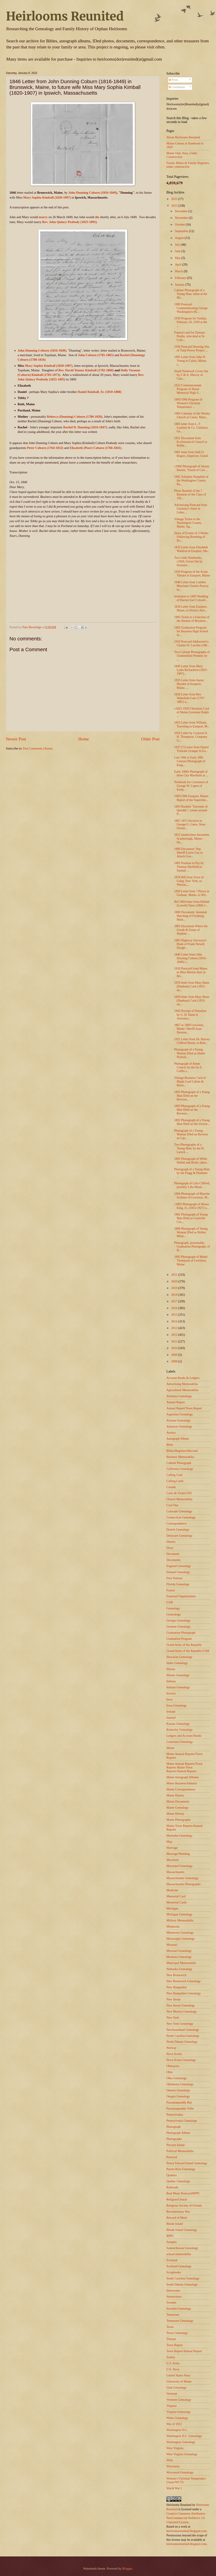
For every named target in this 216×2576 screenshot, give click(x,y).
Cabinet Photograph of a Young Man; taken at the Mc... (190, 293)
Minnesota (173, 1926)
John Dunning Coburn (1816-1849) (92, 192)
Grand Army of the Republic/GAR (187, 1651)
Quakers (171, 2175)
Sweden (171, 2302)
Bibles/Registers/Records (182, 1450)
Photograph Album (178, 2133)
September (182, 231)
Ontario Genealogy (178, 2090)
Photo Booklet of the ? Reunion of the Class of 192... (190, 494)
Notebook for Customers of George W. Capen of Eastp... (191, 785)
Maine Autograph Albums (182, 1777)
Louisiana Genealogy (179, 1741)
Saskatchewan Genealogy (182, 2248)
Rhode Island (174, 2223)
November (182, 217)
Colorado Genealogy (179, 1511)
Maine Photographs (178, 1819)
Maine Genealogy (177, 1807)
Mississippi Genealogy (180, 1938)
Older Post (150, 739)
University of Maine (179, 2381)
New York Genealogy (179, 2023)
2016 (174, 1308)
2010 (174, 1348)
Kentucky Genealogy (179, 1729)
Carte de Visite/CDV (179, 1493)
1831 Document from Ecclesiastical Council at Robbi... (190, 441)
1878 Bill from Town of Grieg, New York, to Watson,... (189, 881)
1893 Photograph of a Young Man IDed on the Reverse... (192, 1095)
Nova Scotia (174, 2054)
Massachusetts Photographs (183, 1884)
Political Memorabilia (180, 2151)
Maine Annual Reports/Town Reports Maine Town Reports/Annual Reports (184, 1767)
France (170, 1590)
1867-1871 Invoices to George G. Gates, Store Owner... (190, 824)
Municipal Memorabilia (181, 1963)
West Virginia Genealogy (182, 2454)
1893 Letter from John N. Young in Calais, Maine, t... (190, 360)
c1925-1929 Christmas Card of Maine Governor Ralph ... (191, 712)
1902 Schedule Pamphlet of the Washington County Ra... (191, 480)
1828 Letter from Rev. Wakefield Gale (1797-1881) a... (189, 698)
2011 (174, 1341)
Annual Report (175, 1402)
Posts (173, 79)
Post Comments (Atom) (37, 748)
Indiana (171, 1681)
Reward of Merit (176, 2217)
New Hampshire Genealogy (183, 1993)
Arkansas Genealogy (179, 1426)
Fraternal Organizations (181, 1596)
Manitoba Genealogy (179, 1835)
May (178, 258)
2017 (174, 1301)
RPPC (170, 2236)
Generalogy (173, 1614)
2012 (174, 1334)
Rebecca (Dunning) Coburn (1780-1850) (74, 416)
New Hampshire (176, 1987)
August (180, 238)
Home (83, 739)
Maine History (175, 1813)
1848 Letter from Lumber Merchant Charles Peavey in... (191, 585)
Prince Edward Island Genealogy (186, 2163)
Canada (171, 1487)
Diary (169, 1547)
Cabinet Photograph (178, 1463)
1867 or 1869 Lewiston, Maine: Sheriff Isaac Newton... (189, 1028)
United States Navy (178, 2375)
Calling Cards (175, 1481)
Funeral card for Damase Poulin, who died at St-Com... (189, 336)
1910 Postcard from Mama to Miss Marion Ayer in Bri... (190, 972)
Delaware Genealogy (179, 1535)
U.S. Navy (172, 2369)
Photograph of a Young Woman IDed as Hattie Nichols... (189, 1053)
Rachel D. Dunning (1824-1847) (85, 427)
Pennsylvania (174, 2114)
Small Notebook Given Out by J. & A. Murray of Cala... (191, 374)
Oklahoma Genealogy (180, 2084)
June (178, 251)
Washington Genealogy (180, 2442)
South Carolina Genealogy (182, 2278)
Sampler (171, 2242)
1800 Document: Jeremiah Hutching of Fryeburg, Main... (190, 915)
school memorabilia (178, 2254)
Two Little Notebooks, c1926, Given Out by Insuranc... (188, 561)
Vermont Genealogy (178, 2399)
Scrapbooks (173, 2272)
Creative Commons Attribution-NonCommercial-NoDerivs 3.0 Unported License (186, 2518)
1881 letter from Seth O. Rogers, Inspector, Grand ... (191, 455)
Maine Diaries (175, 1795)
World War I (174, 2488)
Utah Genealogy (176, 2387)
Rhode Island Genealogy (181, 2230)
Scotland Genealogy (179, 2266)
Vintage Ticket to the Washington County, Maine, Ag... (188, 522)
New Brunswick (176, 1975)
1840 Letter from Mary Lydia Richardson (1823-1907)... (191, 669)
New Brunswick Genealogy (183, 1981)
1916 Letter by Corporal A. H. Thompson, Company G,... (191, 736)
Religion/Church (176, 2199)
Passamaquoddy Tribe (180, 2108)
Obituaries (172, 2066)
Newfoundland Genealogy (182, 2029)
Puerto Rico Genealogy (180, 2169)
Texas (170, 2327)
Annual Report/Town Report (184, 1408)
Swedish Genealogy (178, 2308)
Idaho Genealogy (177, 1663)
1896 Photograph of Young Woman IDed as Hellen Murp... (191, 1232)
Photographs (174, 2139)
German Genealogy (178, 1626)
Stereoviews (174, 2296)
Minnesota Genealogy (180, 1932)
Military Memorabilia (179, 1920)
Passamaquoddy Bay (179, 2102)
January (180, 284)
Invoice (171, 1693)
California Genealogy (179, 1469)
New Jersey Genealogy (180, 2005)
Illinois (170, 1669)
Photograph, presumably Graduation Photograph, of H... (192, 1246)
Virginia (171, 2405)
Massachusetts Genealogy (182, 1878)
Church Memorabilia (179, 1499)
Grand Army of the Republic (184, 1644)
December (181, 211)
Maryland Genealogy (179, 1866)
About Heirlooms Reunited (183, 137)
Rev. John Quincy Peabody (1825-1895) (69, 222)
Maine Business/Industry (181, 1783)
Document (172, 1554)
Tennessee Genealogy (179, 2320)
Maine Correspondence (180, 1789)
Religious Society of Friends (184, 2205)
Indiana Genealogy (178, 1687)
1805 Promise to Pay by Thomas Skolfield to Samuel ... (189, 866)
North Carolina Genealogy (182, 2036)
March (179, 271)
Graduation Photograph (180, 1632)
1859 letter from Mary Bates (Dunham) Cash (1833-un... (191, 1000)
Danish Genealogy (177, 1529)
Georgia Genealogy (178, 1620)
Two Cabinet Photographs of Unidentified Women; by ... (192, 655)
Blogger (127, 2568)
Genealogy (173, 1608)
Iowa (169, 1699)
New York (172, 2017)
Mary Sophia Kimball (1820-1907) (47, 197)
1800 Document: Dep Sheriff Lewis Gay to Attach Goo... (188, 852)
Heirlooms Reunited (65, 16)
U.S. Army (173, 2363)
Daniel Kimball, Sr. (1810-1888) (99, 392)
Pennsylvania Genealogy (181, 2120)
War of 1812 (174, 2424)
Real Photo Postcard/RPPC (183, 2193)
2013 (174, 1328)
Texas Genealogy (177, 2333)
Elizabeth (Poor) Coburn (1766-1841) (95, 448)
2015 (174, 1314)
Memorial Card (175, 1896)
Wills (169, 2460)
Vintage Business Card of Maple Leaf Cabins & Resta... (190, 1081)
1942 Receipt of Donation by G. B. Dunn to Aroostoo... (190, 1014)
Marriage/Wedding (178, 1853)
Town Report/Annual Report (184, 2351)
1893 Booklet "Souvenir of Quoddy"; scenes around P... (191, 810)
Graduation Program (179, 1638)
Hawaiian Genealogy (179, 1657)
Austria (171, 1432)
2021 (174, 1274)
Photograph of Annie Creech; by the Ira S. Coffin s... (188, 1067)
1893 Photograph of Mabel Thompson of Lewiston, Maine (191, 1260)
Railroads (172, 2187)
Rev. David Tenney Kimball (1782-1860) (86, 370)
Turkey (170, 2357)
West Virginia (174, 2448)
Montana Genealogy (179, 1957)
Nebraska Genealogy (179, 1969)
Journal (171, 1717)
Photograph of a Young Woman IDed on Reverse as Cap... (191, 1134)
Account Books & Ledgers (183, 1378)
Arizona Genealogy (178, 1420)
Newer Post (16, 739)
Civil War (172, 1505)
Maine (170, 1748)
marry (43, 217)
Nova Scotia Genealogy (181, 2060)
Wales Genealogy (177, 2418)
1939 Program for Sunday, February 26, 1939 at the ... (190, 322)
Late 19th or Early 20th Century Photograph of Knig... (189, 761)
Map (169, 1841)
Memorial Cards (176, 1902)
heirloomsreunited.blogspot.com (186, 2531)
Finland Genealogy (178, 1572)
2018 (174, 1294)
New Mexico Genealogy (181, 2011)
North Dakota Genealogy (182, 2041)
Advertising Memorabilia (182, 1384)
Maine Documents (177, 1801)
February (181, 278)
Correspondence (176, 1523)
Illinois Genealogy (177, 1675)
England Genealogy (178, 1566)
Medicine (172, 1890)
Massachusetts (175, 1872)
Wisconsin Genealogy (180, 2472)
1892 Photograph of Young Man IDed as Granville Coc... (191, 1218)
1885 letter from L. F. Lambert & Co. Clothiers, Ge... (191, 427)
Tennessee (172, 2314)
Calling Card (174, 1475)
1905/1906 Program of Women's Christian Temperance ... (188, 403)
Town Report (174, 2345)
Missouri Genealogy (179, 1950)
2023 (174, 199)
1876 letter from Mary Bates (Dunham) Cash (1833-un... (191, 986)
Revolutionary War (178, 2211)
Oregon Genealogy (178, 2096)
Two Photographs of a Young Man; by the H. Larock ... (189, 1148)
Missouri (171, 1944)
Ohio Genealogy (176, 2078)
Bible (169, 1444)
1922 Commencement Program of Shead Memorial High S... (187, 389)
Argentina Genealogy (179, 1414)
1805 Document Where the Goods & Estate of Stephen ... (191, 929)
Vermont (171, 2393)
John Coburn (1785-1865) (95, 355)
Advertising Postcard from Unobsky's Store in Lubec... (190, 508)
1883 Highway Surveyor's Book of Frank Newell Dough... (190, 944)
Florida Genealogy (178, 1584)
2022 (174, 205)
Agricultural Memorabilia (182, 1390)
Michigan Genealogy (179, 1914)
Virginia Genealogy (178, 2412)
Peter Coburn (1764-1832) (45, 448)
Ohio (169, 2072)
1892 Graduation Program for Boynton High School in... (191, 631)
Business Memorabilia (180, 1457)
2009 (174, 1354)
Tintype (171, 2339)
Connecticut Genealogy (181, 1517)
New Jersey (173, 1999)
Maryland (172, 1860)
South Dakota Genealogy (182, 2284)
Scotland (171, 2260)
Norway (171, 2047)
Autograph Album (177, 1438)
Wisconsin (172, 2466)
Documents (173, 1560)
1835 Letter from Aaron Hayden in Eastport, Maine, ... (189, 683)
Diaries (170, 1541)
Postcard (171, 2157)
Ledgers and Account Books (183, 1735)
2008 (174, 1361)
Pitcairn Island (175, 2145)
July (178, 244)
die (97, 217)
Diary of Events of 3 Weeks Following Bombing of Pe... (191, 536)
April (178, 264)
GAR (169, 1602)
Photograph (173, 2126)
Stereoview (173, 2290)
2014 (174, 1321)
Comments (177, 87)
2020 (174, 1281)
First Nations (174, 1578)
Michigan (172, 1908)
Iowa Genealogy (176, 1705)
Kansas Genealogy (178, 1723)
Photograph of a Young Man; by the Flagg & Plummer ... (192, 1173)
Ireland (170, 1711)
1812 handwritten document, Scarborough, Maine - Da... (192, 838)
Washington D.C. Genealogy (184, 2436)
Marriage (172, 1847)
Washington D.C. (177, 2430)
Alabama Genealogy (179, 1396)
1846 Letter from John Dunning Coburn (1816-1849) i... (190, 958)
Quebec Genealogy (178, 2181)
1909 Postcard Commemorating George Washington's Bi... (191, 308)
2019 (174, 1288)
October (180, 224)
